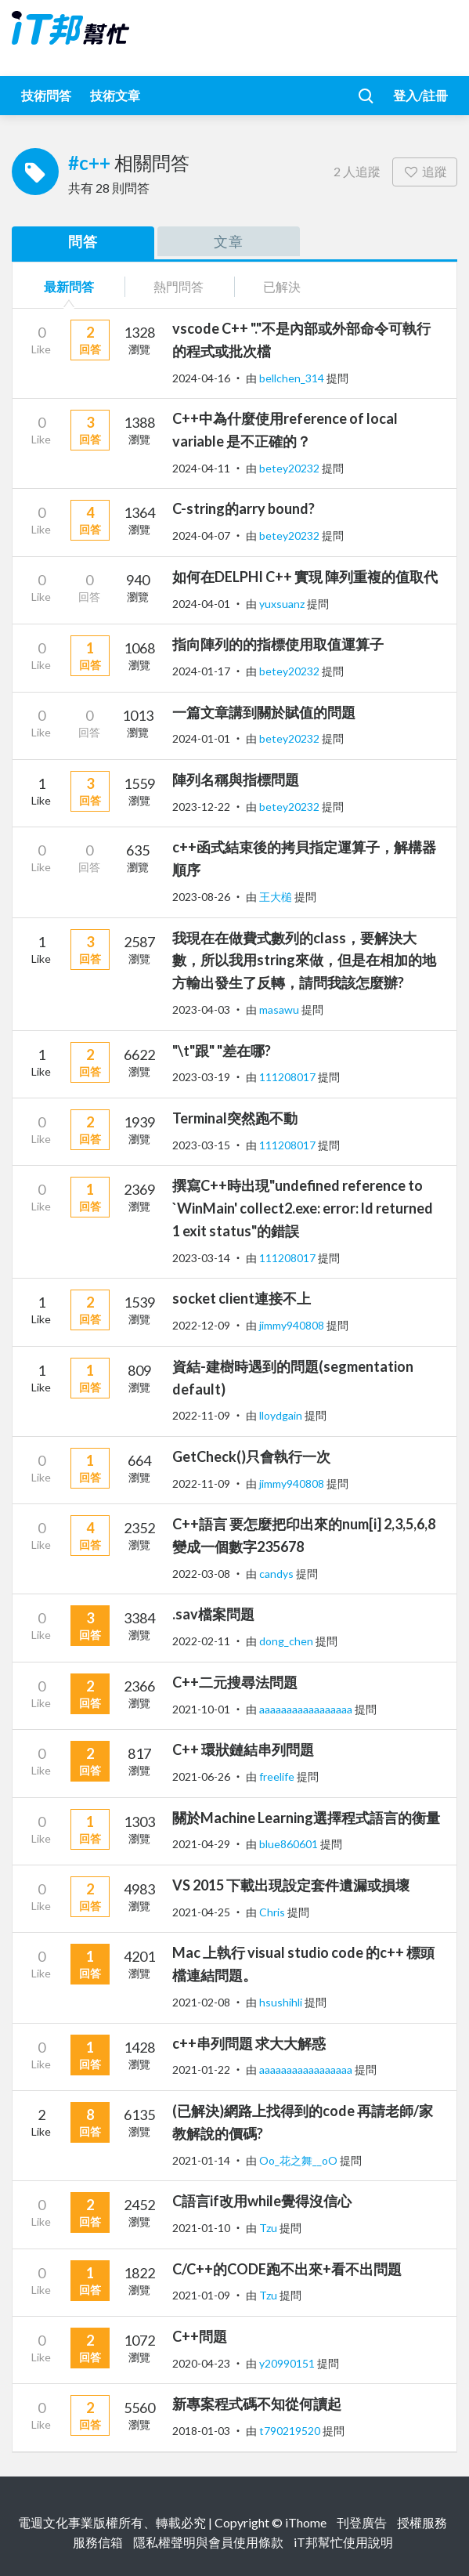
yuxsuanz (283, 603)
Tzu (269, 2227)
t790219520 (291, 2430)
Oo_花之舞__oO (299, 2160)
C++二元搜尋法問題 (235, 1682)
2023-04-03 (201, 1009)
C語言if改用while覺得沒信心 (262, 2200)
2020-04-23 (201, 2363)
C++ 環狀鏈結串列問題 (243, 1749)
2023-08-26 (201, 896)
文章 (229, 241)
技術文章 (115, 95)
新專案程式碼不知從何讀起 (256, 2403)
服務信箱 (98, 2541)
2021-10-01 (201, 1709)
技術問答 (46, 95)
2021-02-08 (201, 2002)
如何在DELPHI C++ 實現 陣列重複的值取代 (305, 576)
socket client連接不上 (241, 1298)
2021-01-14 (201, 2160)
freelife (278, 1776)
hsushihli (282, 2002)
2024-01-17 (201, 671)
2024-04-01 (201, 603)
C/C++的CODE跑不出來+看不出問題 (287, 2269)
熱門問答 (178, 286)
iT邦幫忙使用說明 (343, 2541)
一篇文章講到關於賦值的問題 (263, 712)
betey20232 (290, 468)
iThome (305, 2522)
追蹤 (424, 171)
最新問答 (69, 286)
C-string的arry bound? (243, 508)
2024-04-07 (201, 535)
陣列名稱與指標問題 (235, 779)
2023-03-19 (201, 1077)
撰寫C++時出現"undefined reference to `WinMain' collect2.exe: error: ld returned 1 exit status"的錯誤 (302, 1208)
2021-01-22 (201, 2069)
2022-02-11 (201, 1641)
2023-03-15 (201, 1145)
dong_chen (287, 1641)
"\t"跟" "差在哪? (221, 1050)
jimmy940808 (292, 1325)
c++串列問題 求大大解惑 (249, 2043)
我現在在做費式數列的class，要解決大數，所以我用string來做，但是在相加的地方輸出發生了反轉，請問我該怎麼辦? (304, 960)
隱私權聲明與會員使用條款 (208, 2541)
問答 (83, 241)
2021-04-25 (201, 1912)
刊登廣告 (362, 2522)
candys (277, 1573)
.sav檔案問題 (213, 1614)
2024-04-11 (201, 468)
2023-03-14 (201, 1257)
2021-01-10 (201, 2227)
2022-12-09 (201, 1325)
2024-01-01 (201, 738)
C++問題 (199, 2336)
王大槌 (276, 896)
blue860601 (289, 1844)
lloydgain (282, 1415)
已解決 (282, 286)
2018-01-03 (201, 2430)
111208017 (288, 1077)
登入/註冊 (420, 95)
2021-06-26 (201, 1776)
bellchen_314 (292, 378)
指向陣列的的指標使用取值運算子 (278, 644)
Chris (273, 1912)
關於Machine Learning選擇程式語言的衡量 (306, 1817)
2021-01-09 (201, 2295)
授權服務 (422, 2522)
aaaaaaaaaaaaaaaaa (307, 1709)
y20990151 (288, 2363)
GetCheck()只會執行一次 (251, 1456)
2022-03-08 (201, 1573)
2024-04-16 (201, 378)
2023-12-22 (201, 806)
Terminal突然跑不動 (235, 1118)
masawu (280, 1009)
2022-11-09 (201, 1415)
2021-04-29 (201, 1844)
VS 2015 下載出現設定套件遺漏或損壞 (290, 1885)
